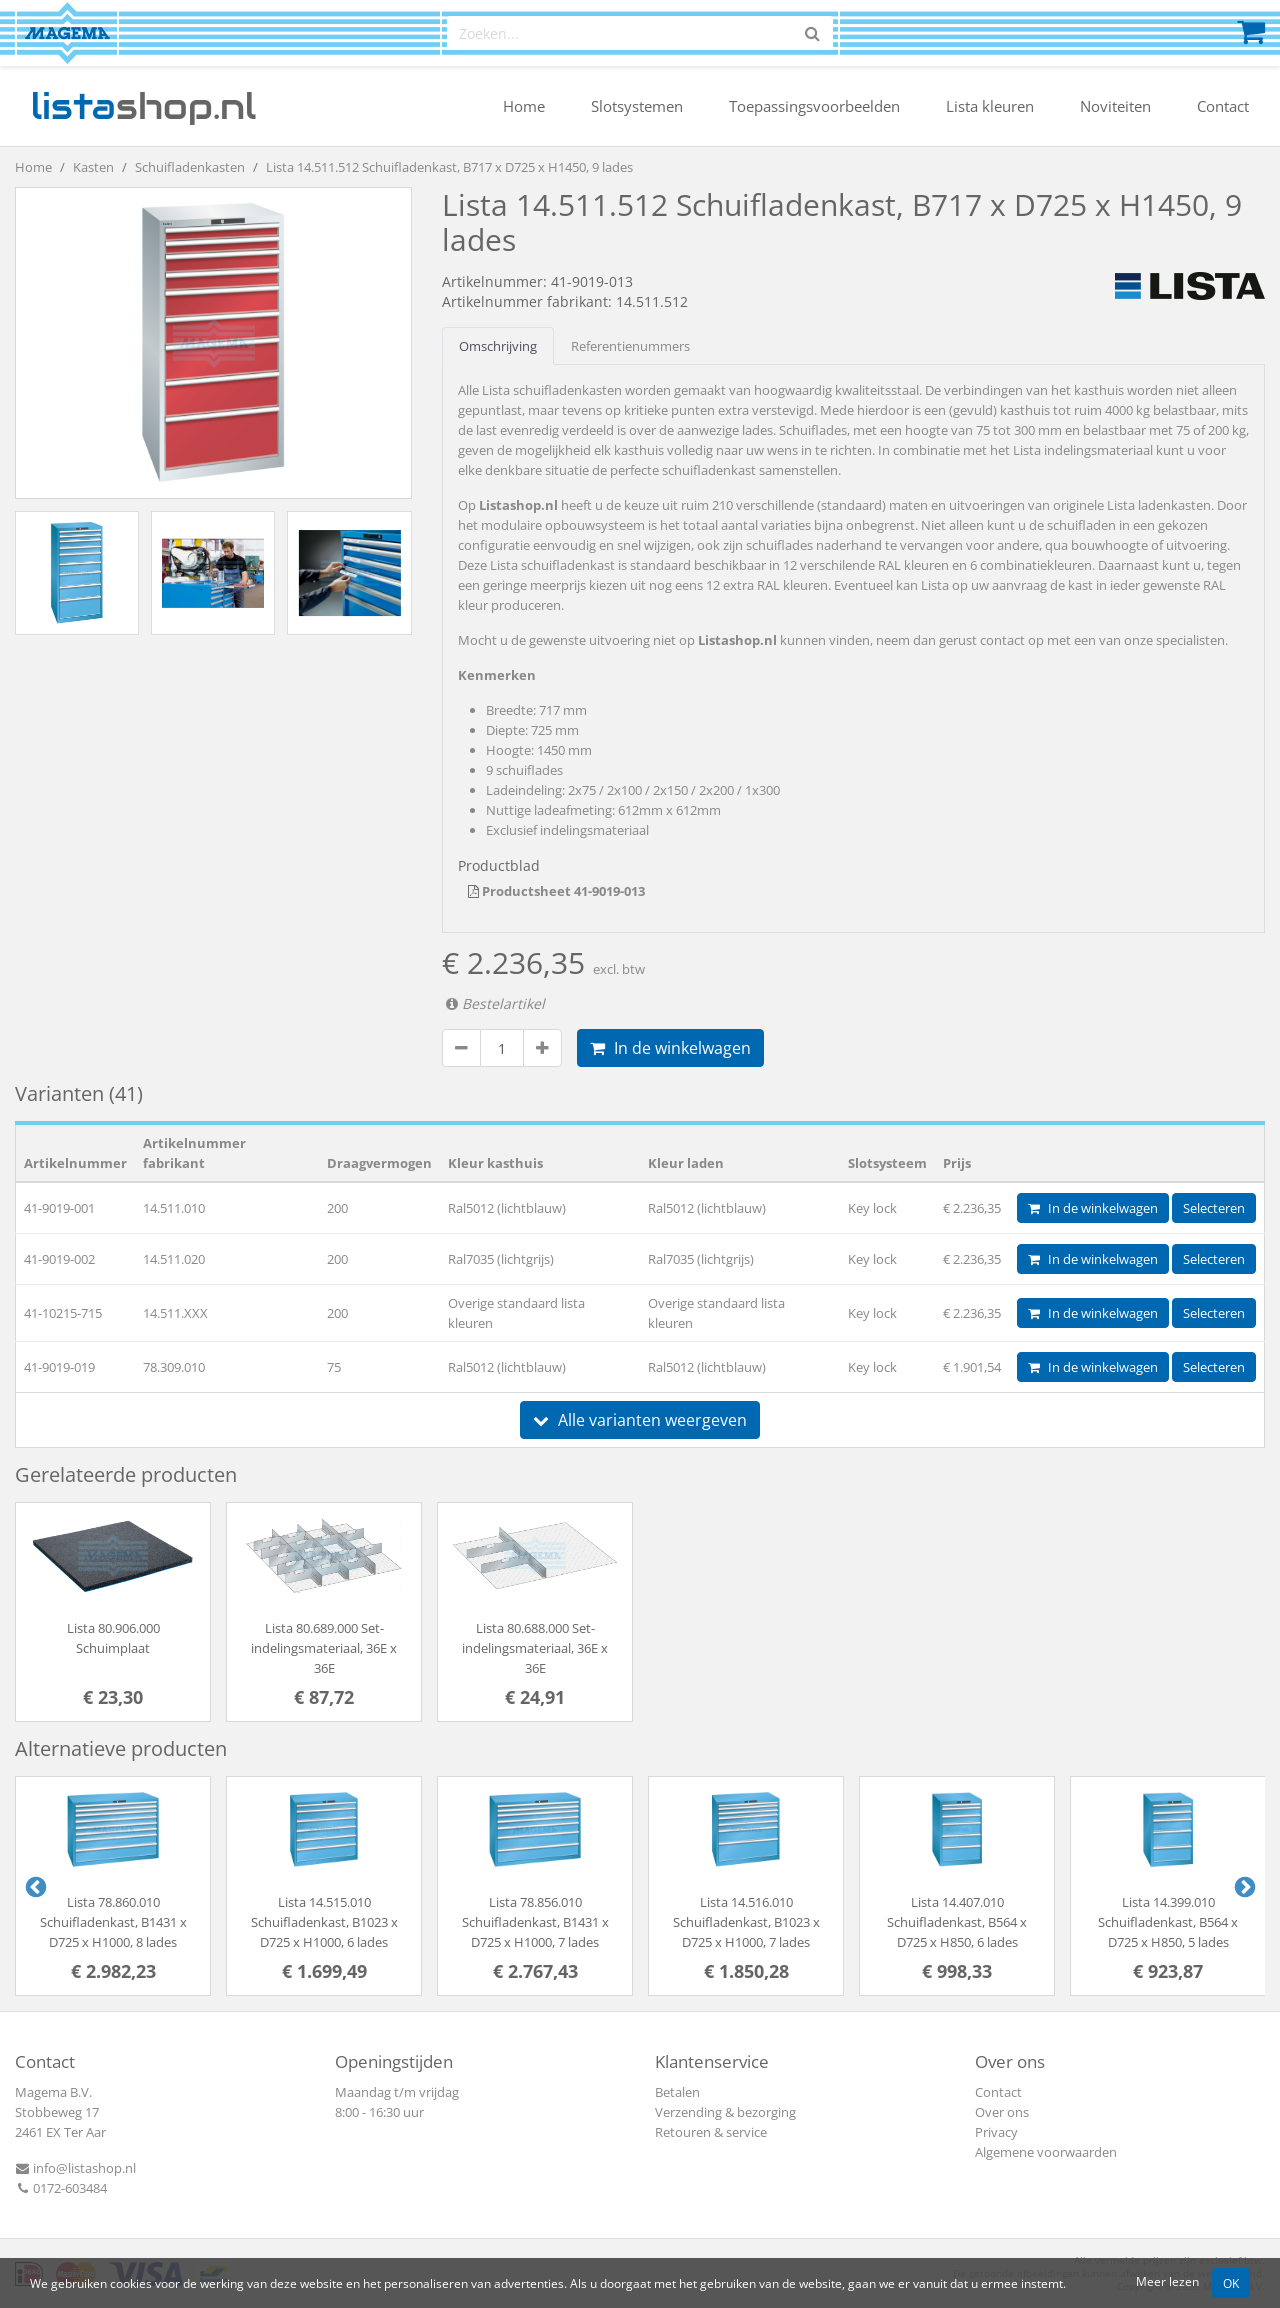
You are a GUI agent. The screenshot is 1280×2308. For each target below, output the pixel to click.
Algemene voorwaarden (1046, 2152)
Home (524, 106)
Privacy (996, 2132)
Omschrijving (498, 346)
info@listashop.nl (75, 2168)
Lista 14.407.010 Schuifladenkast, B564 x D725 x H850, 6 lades (957, 1922)
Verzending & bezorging (725, 2112)
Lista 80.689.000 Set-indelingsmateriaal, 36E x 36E (324, 1648)
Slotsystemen (637, 106)
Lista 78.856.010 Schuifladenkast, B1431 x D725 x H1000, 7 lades (535, 1922)
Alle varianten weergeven (640, 1420)
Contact (1223, 106)
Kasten (93, 167)
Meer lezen (1167, 2281)
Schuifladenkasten (190, 167)
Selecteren (1214, 1208)
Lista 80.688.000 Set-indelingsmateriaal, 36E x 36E (535, 1648)
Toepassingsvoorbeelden (814, 106)
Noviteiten (1115, 106)
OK (1231, 2283)
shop (143, 106)
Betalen (677, 2092)
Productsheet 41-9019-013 (556, 891)
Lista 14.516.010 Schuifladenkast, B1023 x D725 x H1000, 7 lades (746, 1922)
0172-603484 (61, 2188)
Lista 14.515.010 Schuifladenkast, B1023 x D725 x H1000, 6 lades (324, 1922)
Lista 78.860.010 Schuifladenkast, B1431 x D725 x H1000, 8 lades (113, 1922)
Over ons (1002, 2112)
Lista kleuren (990, 106)
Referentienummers (630, 346)
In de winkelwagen (670, 1048)
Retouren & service (711, 2132)
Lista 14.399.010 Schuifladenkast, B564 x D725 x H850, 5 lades (1168, 1922)
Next (1243, 1886)
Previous (34, 1886)
